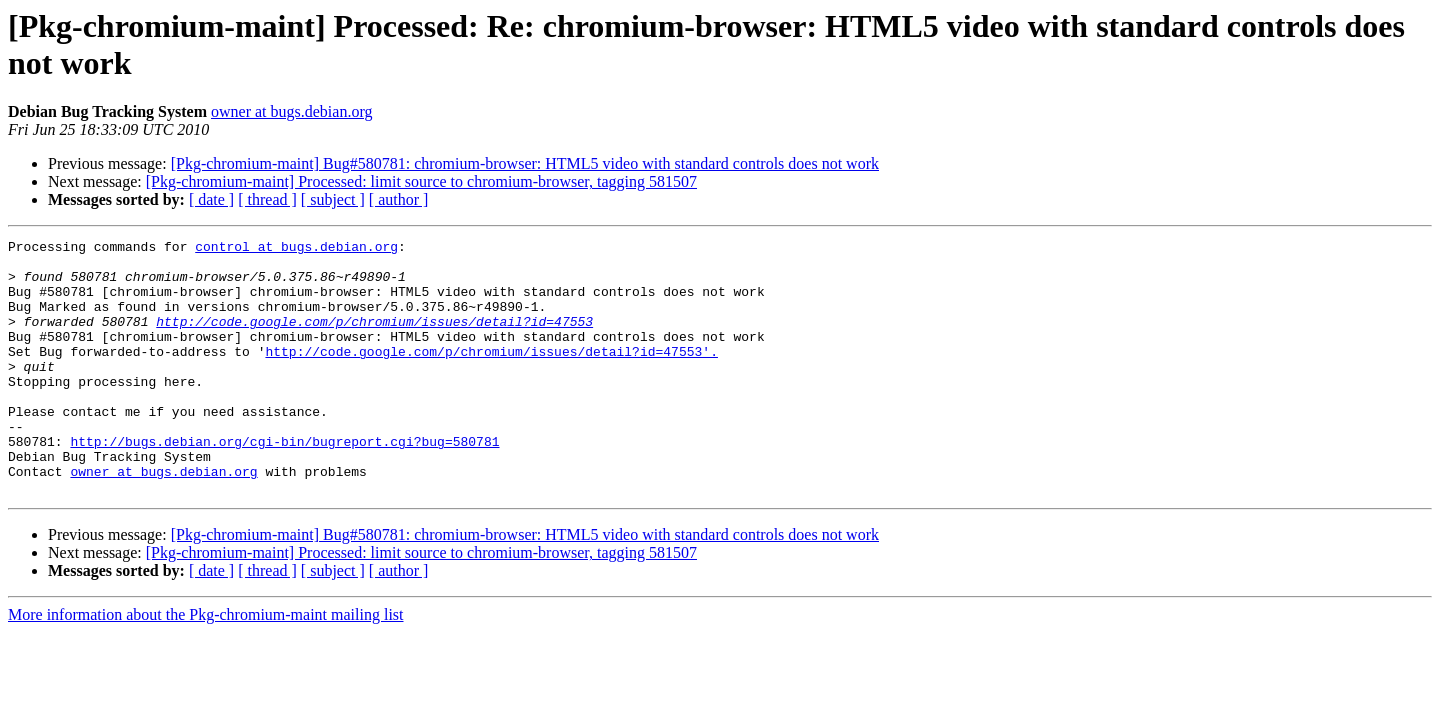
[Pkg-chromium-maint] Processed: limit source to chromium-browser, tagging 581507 (421, 181)
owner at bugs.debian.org (291, 111)
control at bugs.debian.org (296, 249)
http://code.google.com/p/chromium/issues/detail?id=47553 (374, 339)
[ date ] (211, 199)
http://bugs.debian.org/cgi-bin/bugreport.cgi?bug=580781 (284, 483)
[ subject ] (333, 199)
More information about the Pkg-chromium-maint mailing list (206, 665)
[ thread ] (267, 199)
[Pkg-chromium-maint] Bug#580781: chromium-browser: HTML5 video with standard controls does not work (525, 163)
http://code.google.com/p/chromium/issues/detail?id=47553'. (491, 375)
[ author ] (399, 199)
